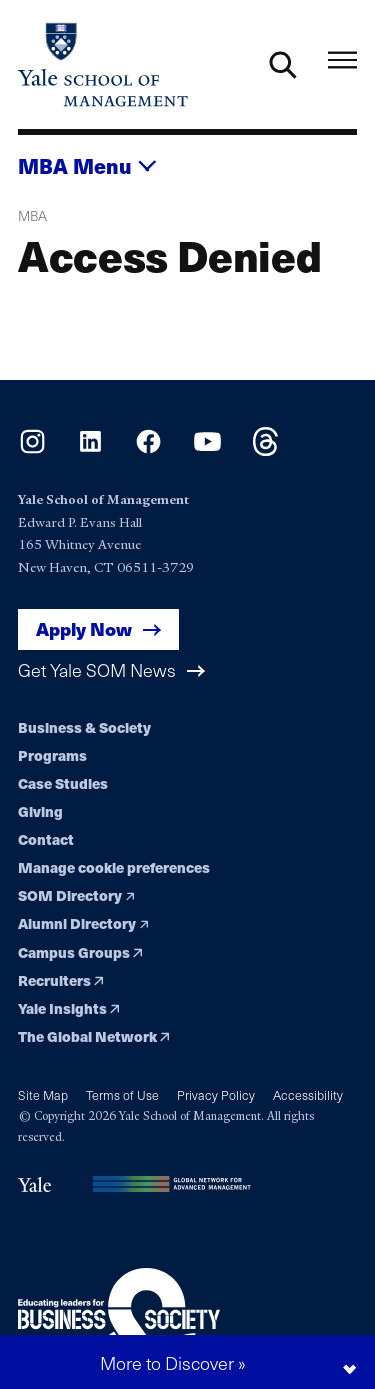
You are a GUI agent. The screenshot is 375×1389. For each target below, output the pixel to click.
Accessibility (308, 1094)
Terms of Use (122, 1094)
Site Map (43, 1094)
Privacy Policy (216, 1094)
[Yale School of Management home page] (103, 64)
